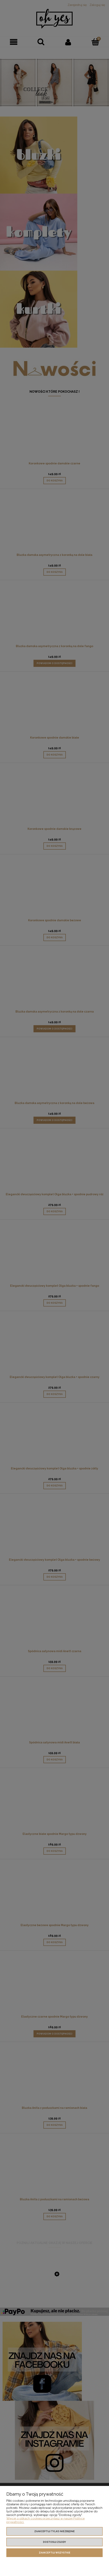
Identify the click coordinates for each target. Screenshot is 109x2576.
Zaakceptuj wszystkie (54, 2552)
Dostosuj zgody (54, 2542)
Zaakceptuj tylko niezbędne (54, 2531)
